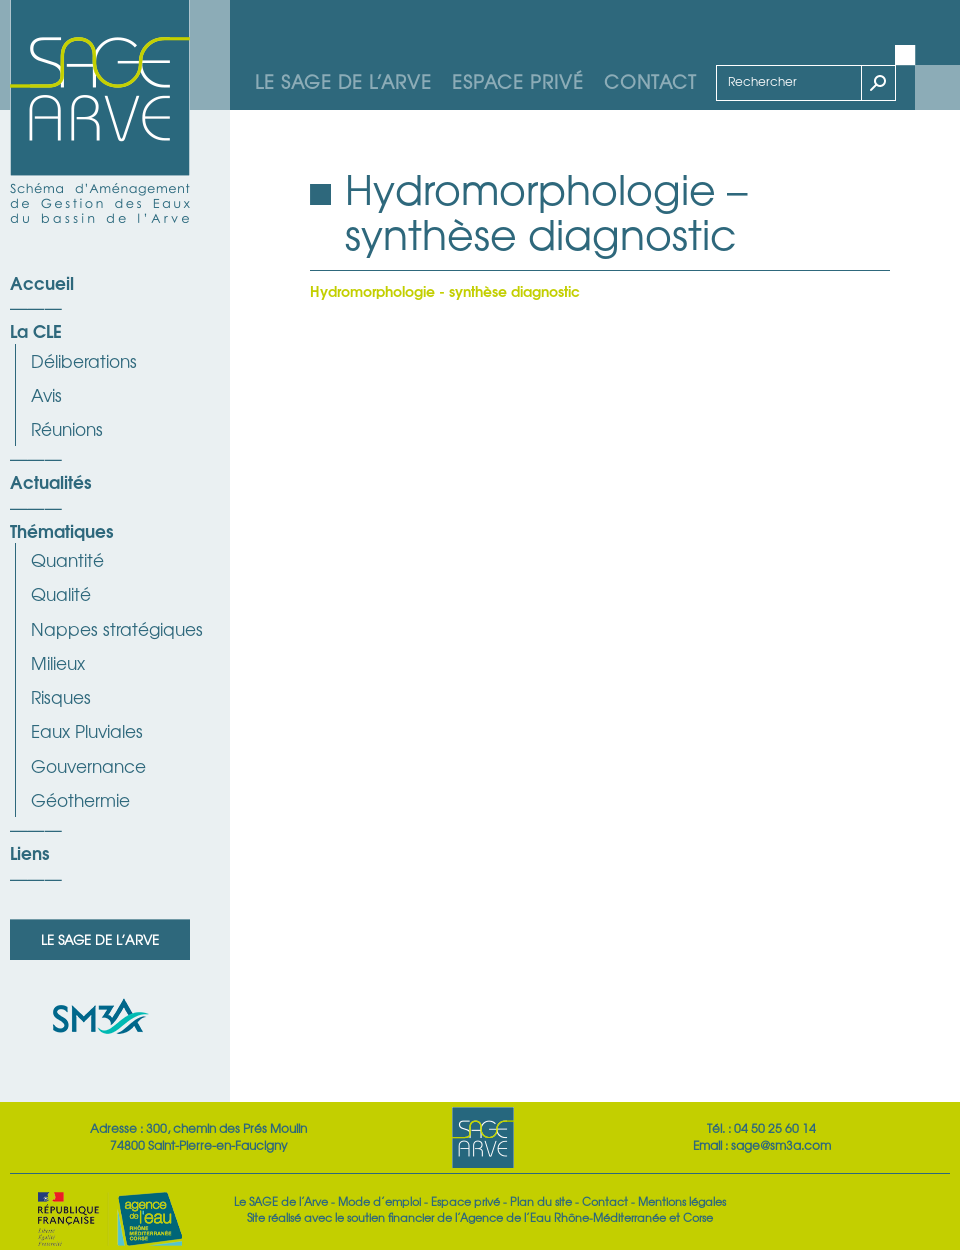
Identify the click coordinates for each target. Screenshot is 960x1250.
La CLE (36, 330)
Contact (650, 81)
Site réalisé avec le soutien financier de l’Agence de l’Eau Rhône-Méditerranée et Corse (480, 1217)
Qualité (61, 593)
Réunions (67, 428)
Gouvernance (88, 765)
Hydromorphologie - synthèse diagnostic (445, 290)
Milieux (58, 662)
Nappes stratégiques (117, 628)
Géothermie (80, 799)
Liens (29, 852)
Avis (46, 394)
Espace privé (518, 81)
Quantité (67, 559)
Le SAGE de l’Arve (343, 81)
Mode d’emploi (379, 1201)
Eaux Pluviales (87, 730)
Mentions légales (682, 1201)
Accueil (42, 282)
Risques (61, 696)
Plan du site (541, 1201)
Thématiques (61, 530)
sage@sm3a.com (781, 1145)
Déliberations (84, 360)
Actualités (50, 481)
